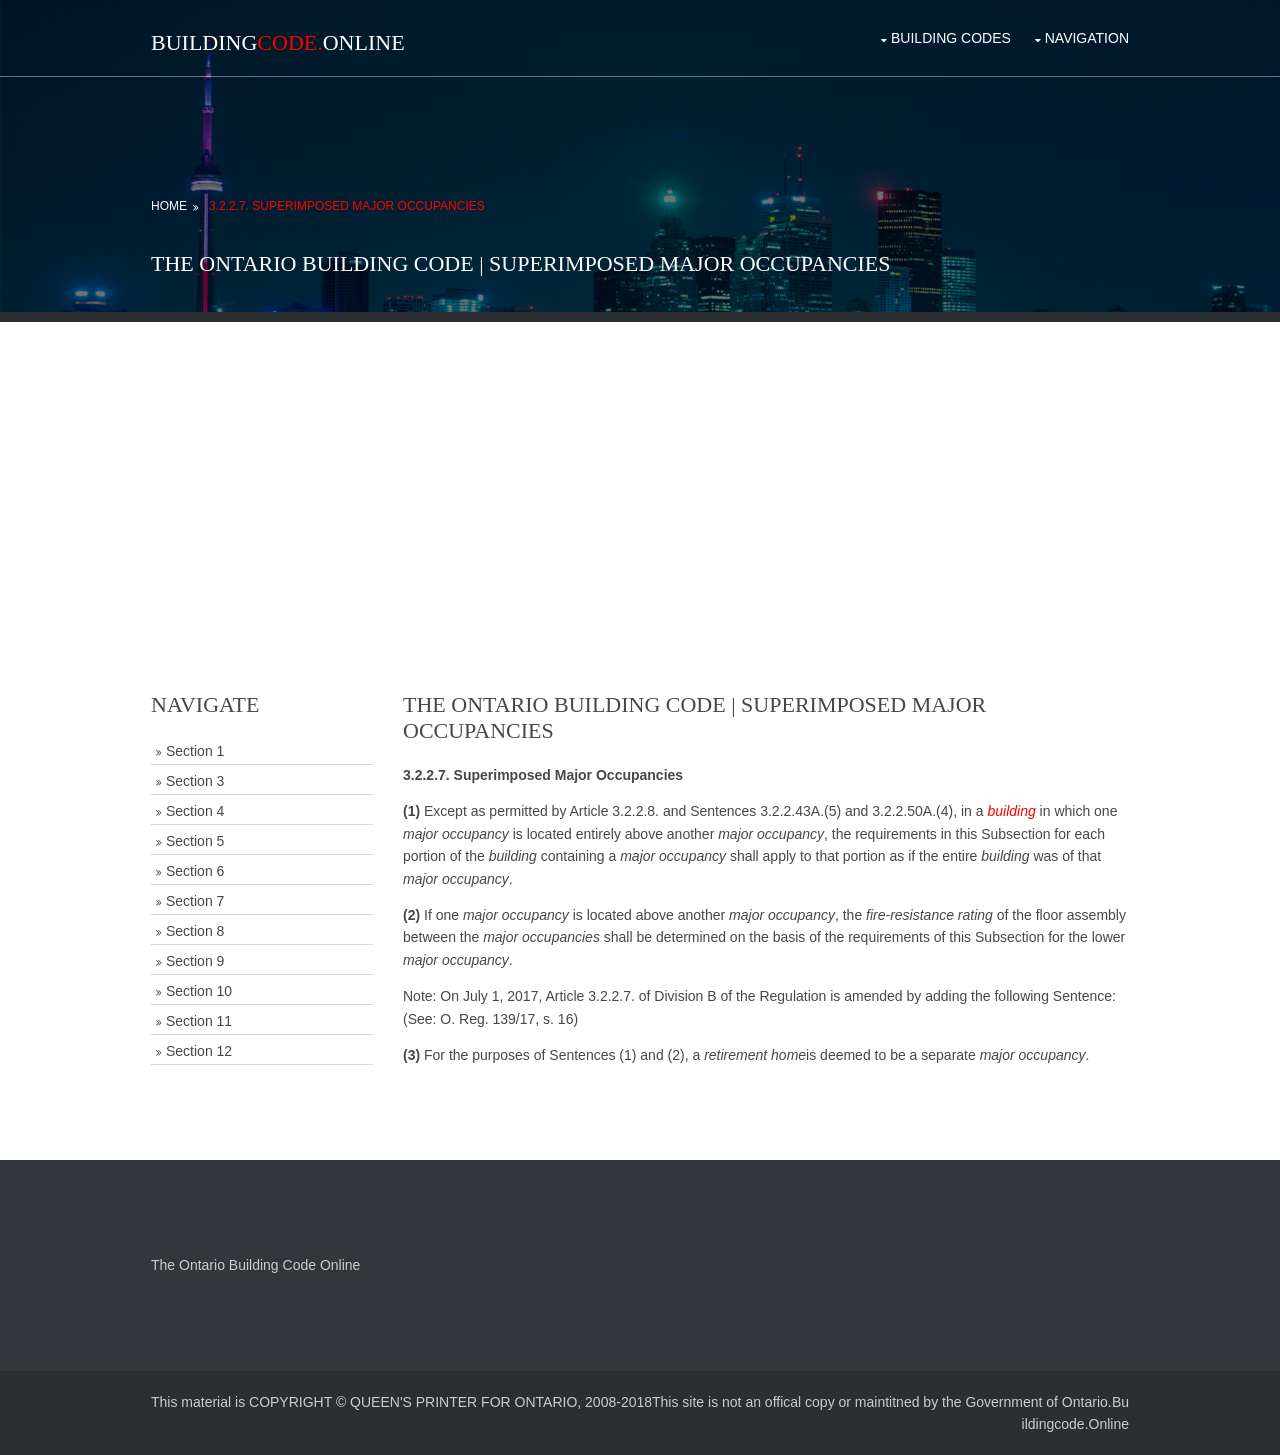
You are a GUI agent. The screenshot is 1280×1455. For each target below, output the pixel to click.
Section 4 (195, 811)
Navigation (1087, 38)
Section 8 (195, 931)
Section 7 (195, 901)
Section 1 (195, 751)
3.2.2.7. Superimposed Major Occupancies (347, 206)
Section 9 (195, 961)
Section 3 (195, 781)
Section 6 (195, 871)
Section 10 (199, 991)
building (1011, 811)
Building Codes (951, 38)
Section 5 (195, 841)
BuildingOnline (278, 42)
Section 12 (199, 1051)
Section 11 (199, 1021)
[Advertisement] (640, 462)
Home (169, 206)
